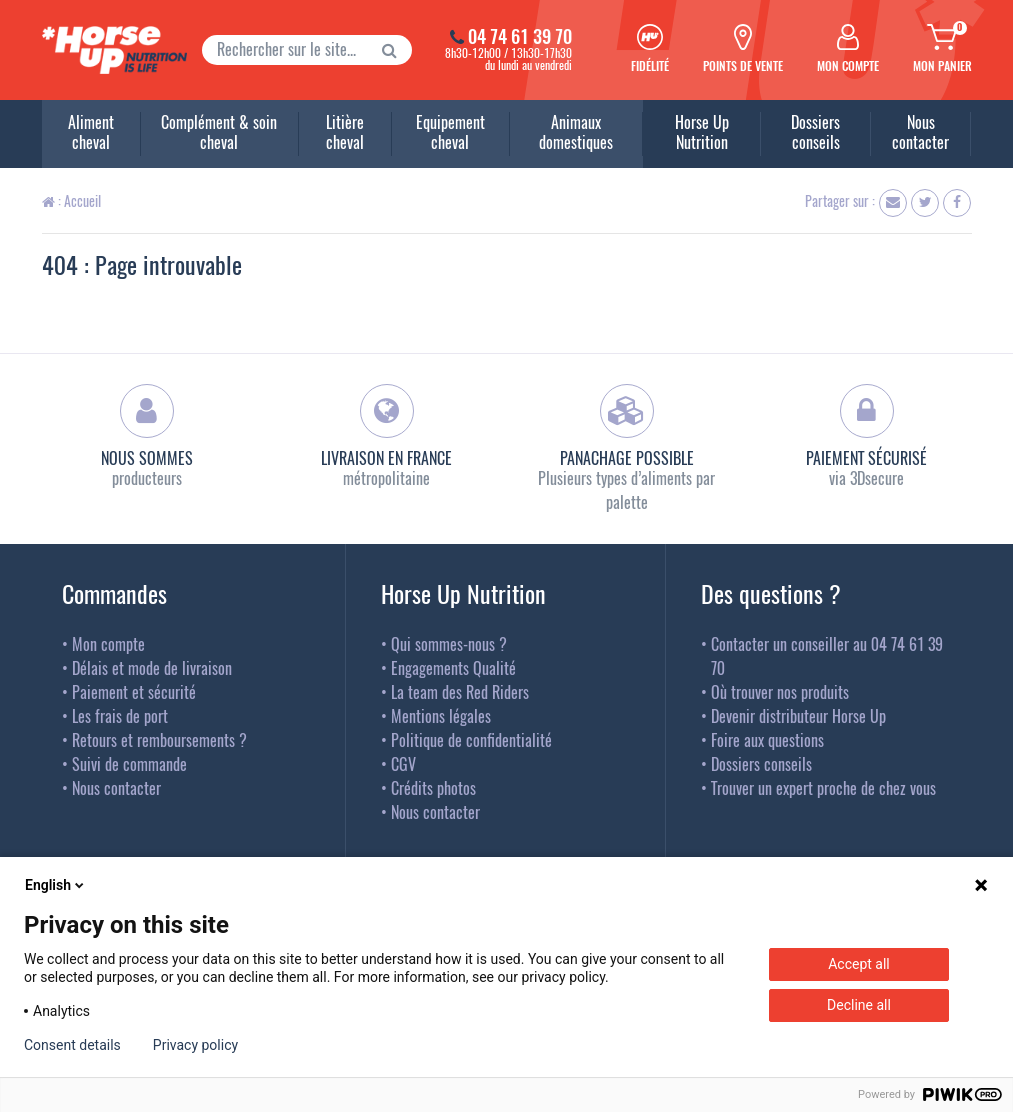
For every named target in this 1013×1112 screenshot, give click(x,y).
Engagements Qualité (453, 668)
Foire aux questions (767, 740)
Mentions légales (441, 716)
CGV (403, 764)
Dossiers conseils (761, 764)
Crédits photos (433, 788)
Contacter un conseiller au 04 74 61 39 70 (827, 656)
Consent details (72, 1045)
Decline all (859, 1005)
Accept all (859, 964)
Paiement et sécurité (134, 692)
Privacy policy (195, 1045)
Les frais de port (120, 716)
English (56, 885)
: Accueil (71, 200)
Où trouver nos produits (780, 692)
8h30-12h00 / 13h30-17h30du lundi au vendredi (507, 50)
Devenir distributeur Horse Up (798, 716)
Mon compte (108, 644)
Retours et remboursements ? (159, 740)
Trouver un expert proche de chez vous (823, 788)
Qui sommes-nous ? (449, 644)
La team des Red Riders (460, 692)
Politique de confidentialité (471, 740)
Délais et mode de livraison (152, 668)
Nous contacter (116, 788)
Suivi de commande (129, 764)
